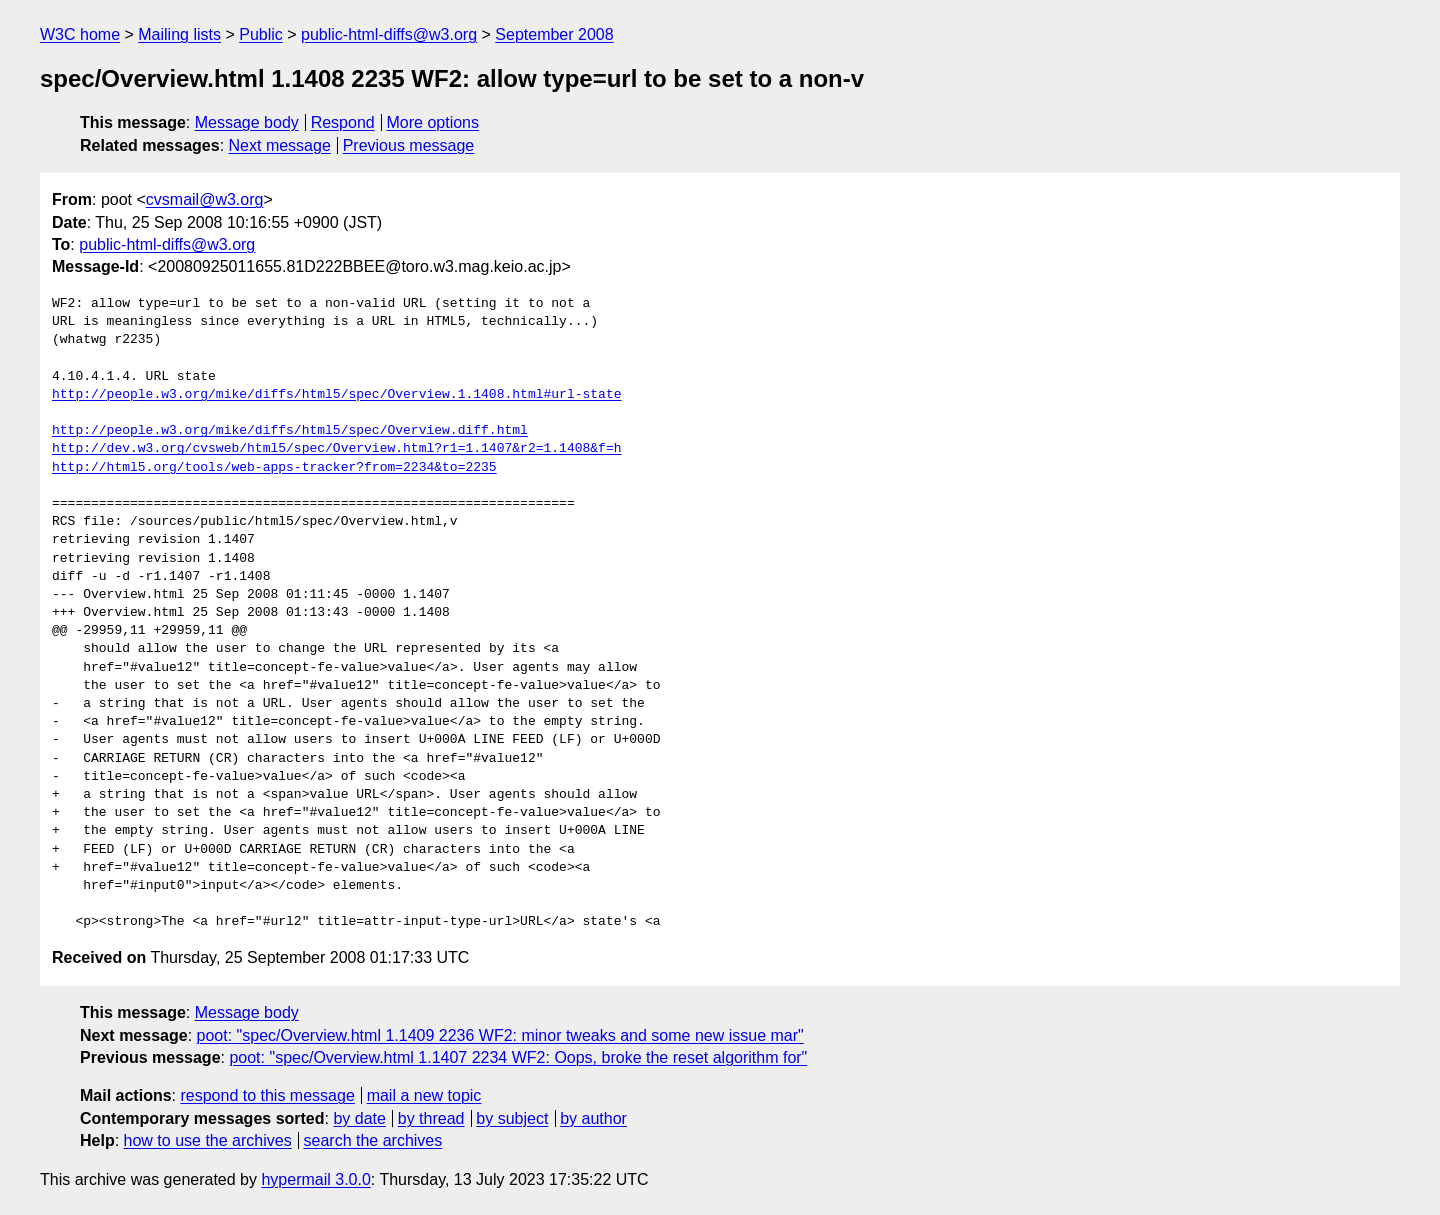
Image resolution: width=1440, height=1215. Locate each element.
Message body (247, 122)
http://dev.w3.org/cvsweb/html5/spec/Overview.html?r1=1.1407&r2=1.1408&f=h (336, 449)
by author (593, 1118)
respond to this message (267, 1095)
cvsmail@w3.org (205, 199)
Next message (280, 145)
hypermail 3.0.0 (315, 1179)
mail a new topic (424, 1095)
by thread (431, 1118)
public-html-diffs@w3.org (389, 34)
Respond (343, 122)
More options (433, 122)
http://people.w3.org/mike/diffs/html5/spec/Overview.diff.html (290, 431)
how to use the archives (208, 1140)
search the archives (373, 1140)
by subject (512, 1118)
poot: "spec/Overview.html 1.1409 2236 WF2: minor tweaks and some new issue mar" (500, 1035)
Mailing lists (179, 34)
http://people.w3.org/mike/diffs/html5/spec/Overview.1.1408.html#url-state (336, 395)
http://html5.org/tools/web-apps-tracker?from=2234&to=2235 (274, 468)
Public (261, 34)
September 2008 (554, 34)
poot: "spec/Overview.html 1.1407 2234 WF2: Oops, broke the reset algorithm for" (518, 1057)
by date (359, 1118)
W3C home (80, 34)
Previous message (409, 145)
